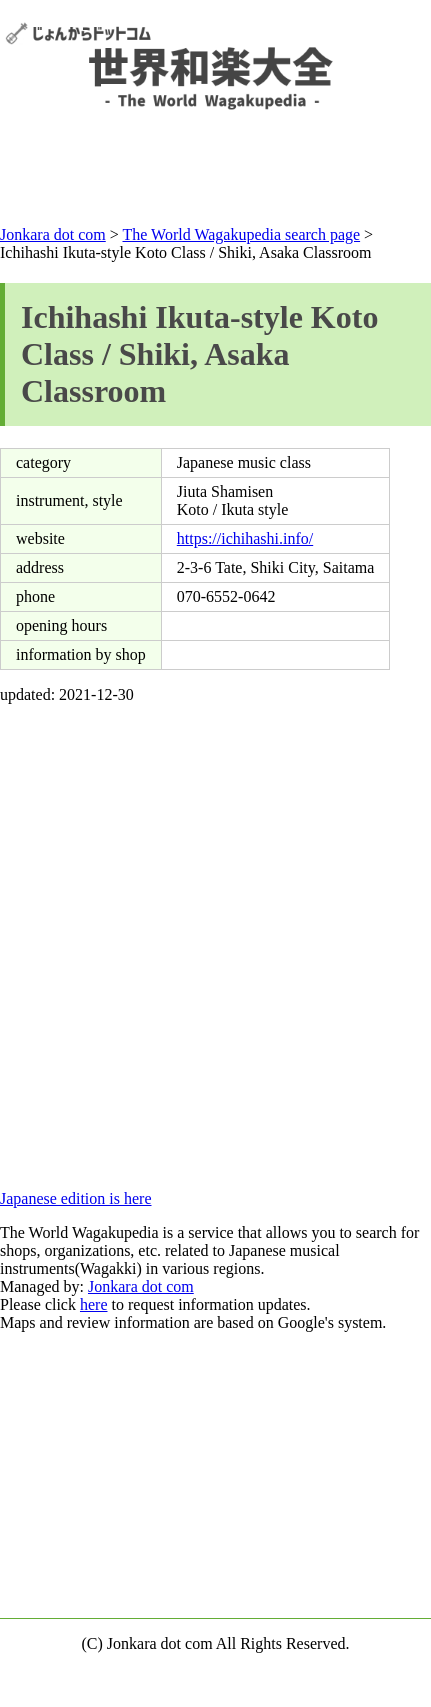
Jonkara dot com (141, 1286)
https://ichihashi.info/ (245, 538)
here (94, 1304)
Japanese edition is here (76, 1198)
